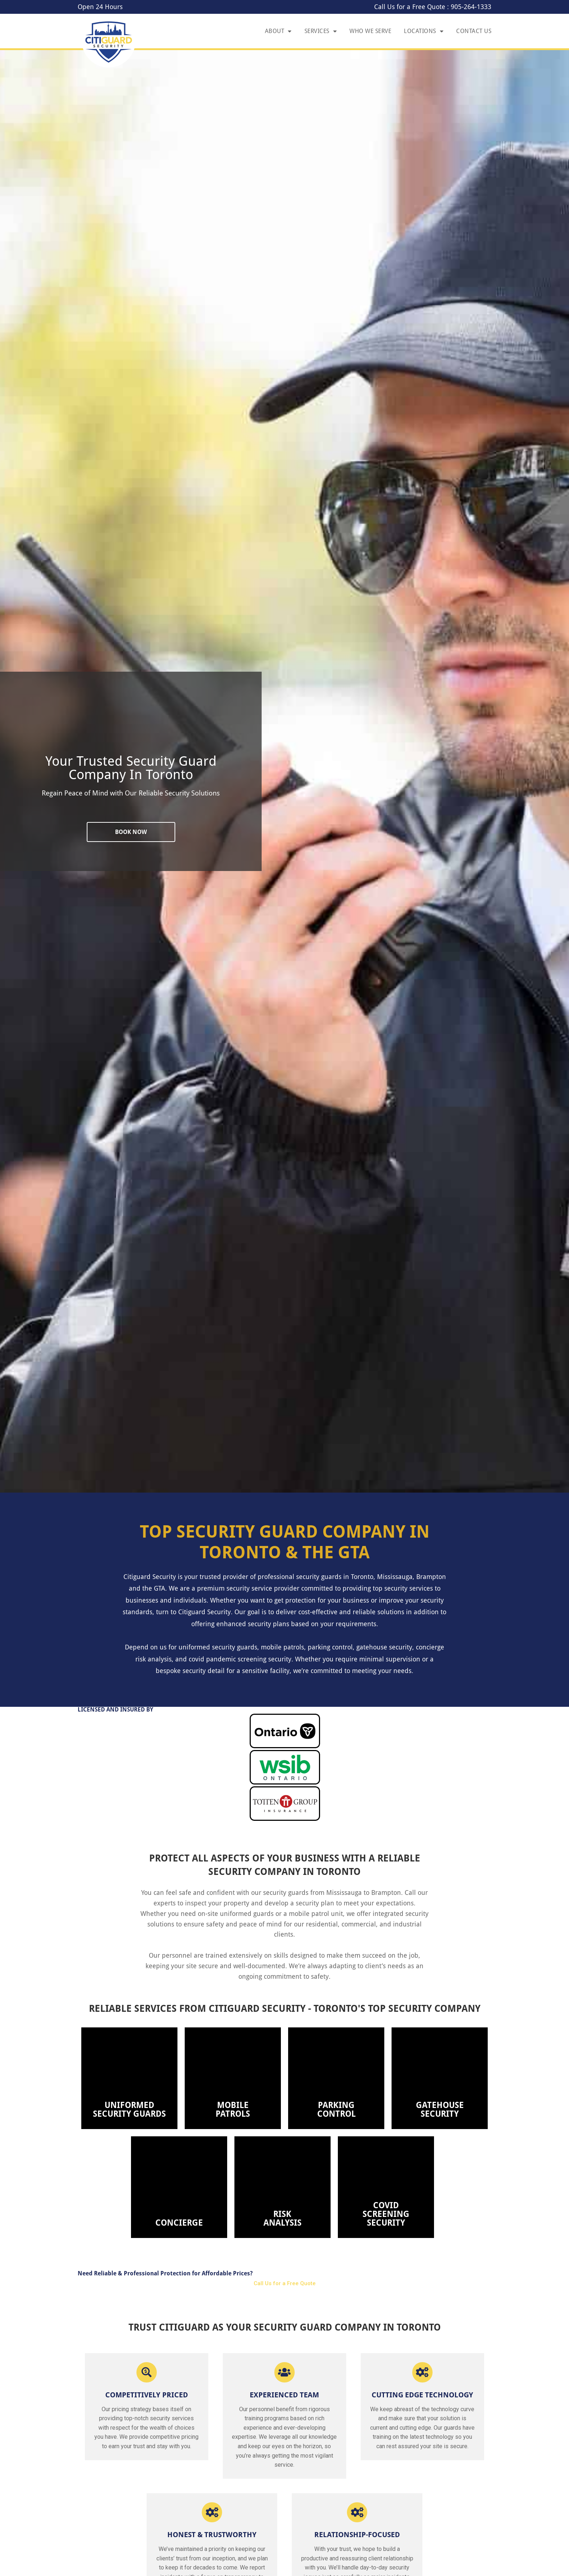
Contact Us (473, 31)
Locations (423, 31)
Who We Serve (370, 31)
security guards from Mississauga (312, 1892)
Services (320, 31)
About (278, 31)
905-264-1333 (471, 7)
